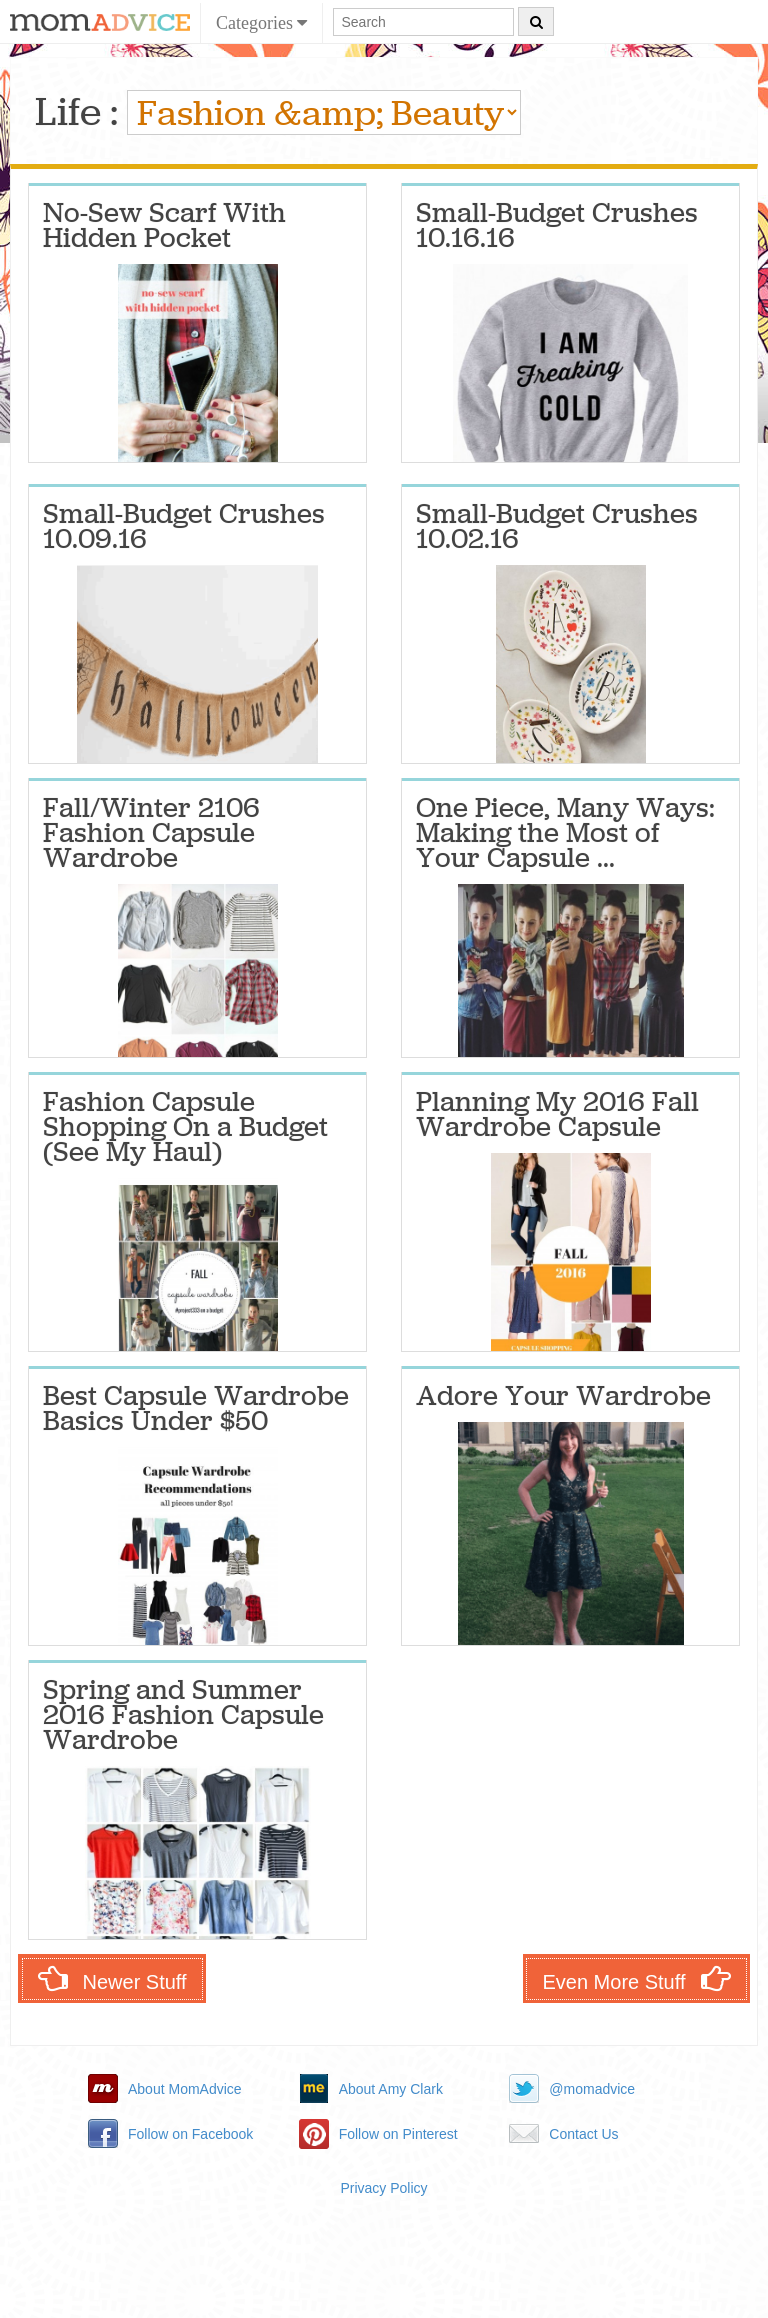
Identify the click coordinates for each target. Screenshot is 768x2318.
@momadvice (592, 2089)
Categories (261, 23)
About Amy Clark (391, 2089)
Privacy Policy (383, 2188)
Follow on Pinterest (398, 2134)
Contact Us (583, 2134)
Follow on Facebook (190, 2134)
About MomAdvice (185, 2089)
